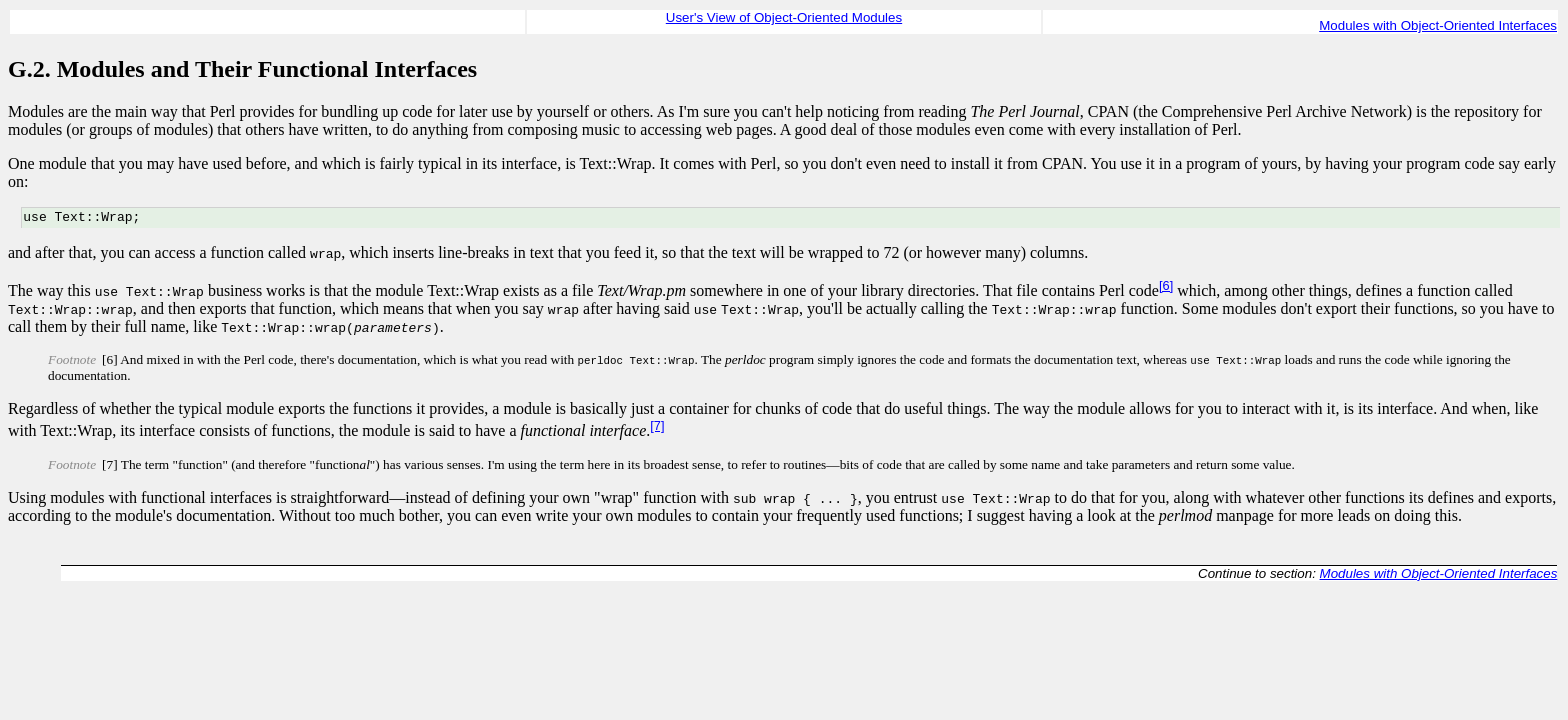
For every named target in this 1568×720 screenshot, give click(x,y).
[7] (657, 428)
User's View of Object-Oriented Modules (784, 17)
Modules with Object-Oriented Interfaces (1438, 25)
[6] (1166, 288)
